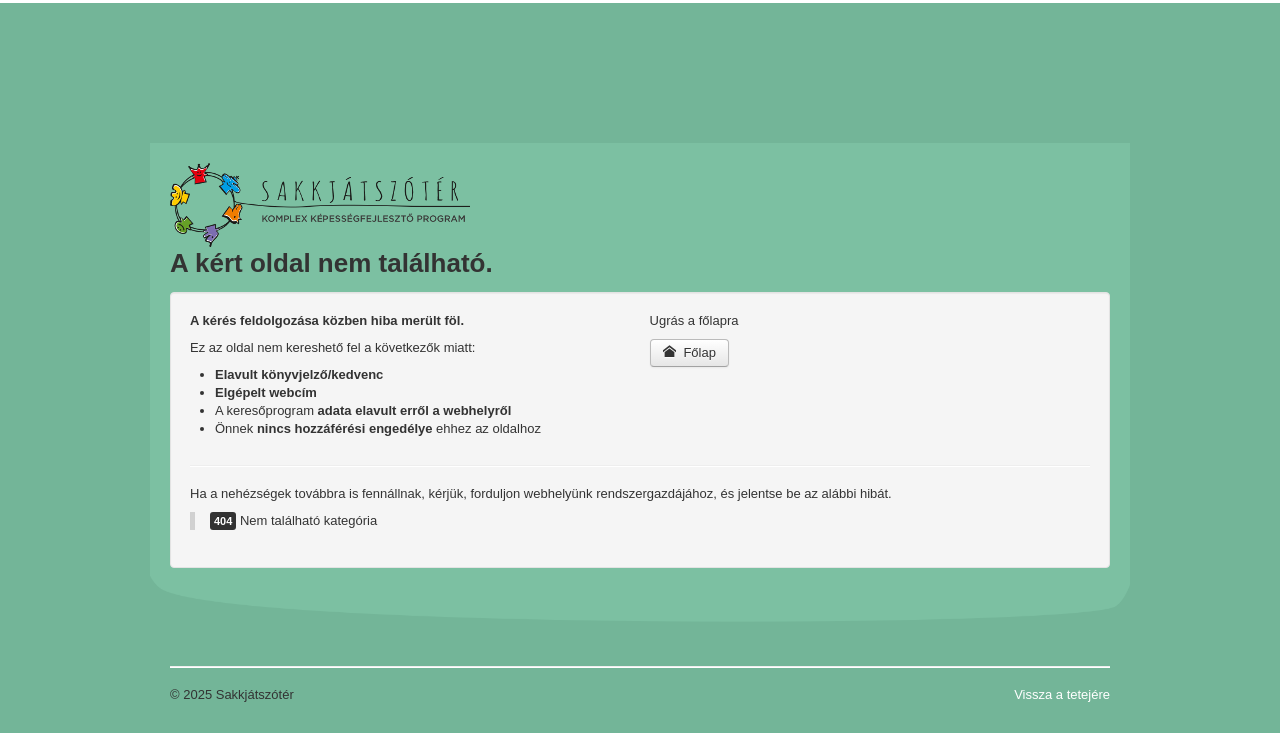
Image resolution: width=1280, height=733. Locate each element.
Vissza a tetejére (1062, 694)
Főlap (689, 352)
